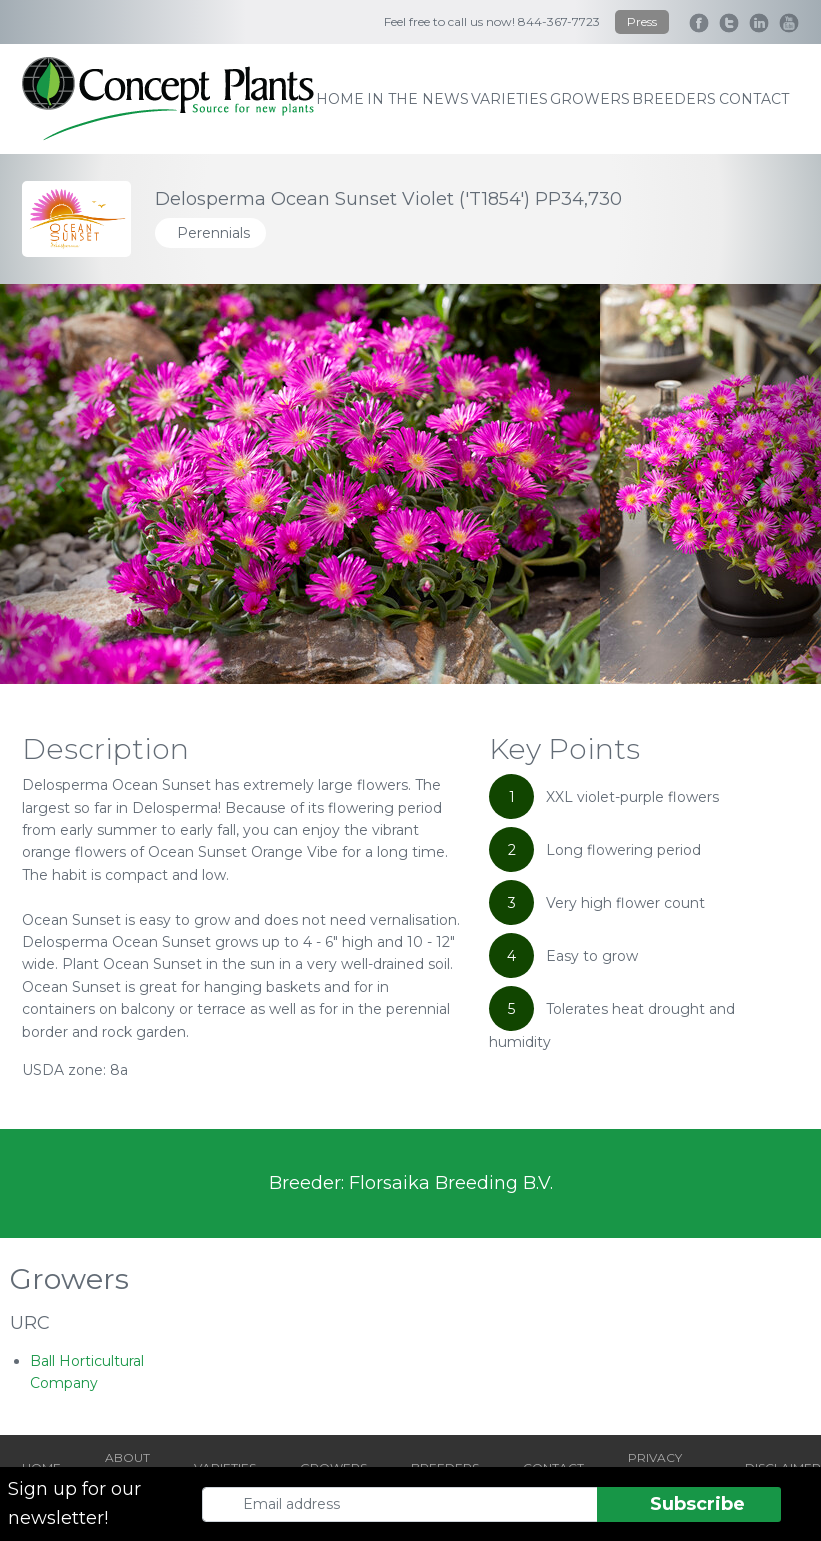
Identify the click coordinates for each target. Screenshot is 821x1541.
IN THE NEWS (418, 99)
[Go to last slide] (61, 484)
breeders (674, 99)
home (340, 99)
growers (590, 99)
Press (642, 21)
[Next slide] (759, 484)
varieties (509, 99)
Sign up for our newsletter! (74, 1503)
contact (754, 99)
